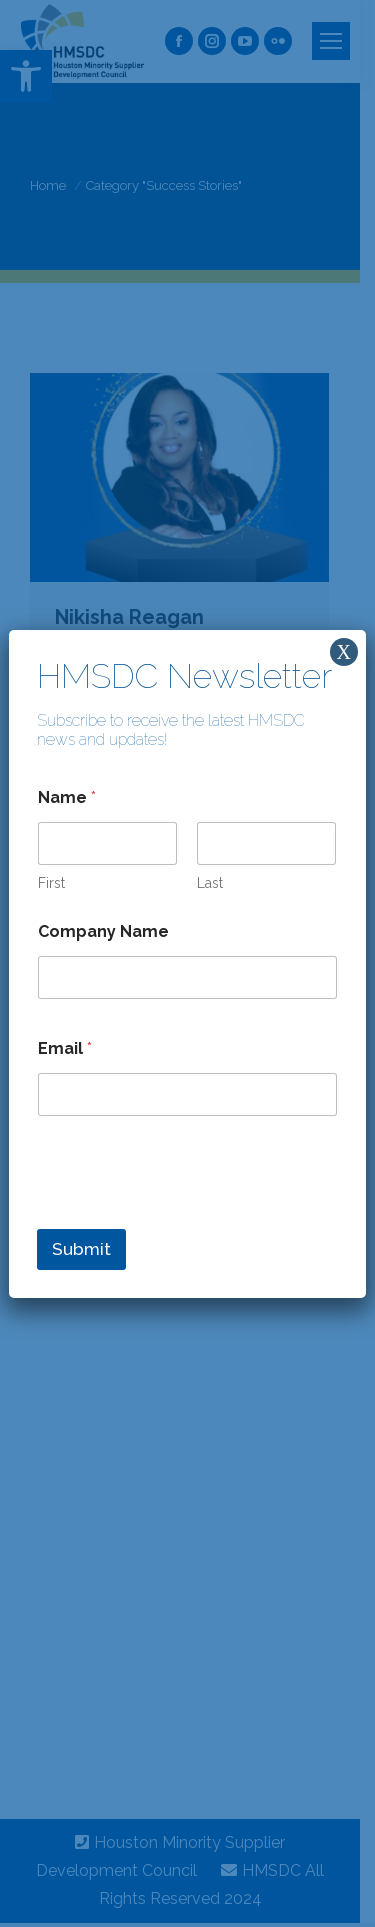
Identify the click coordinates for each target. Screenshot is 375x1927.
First (51, 883)
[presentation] (189, 1216)
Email (65, 1048)
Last (211, 883)
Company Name (103, 931)
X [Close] (343, 652)
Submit (81, 1249)
